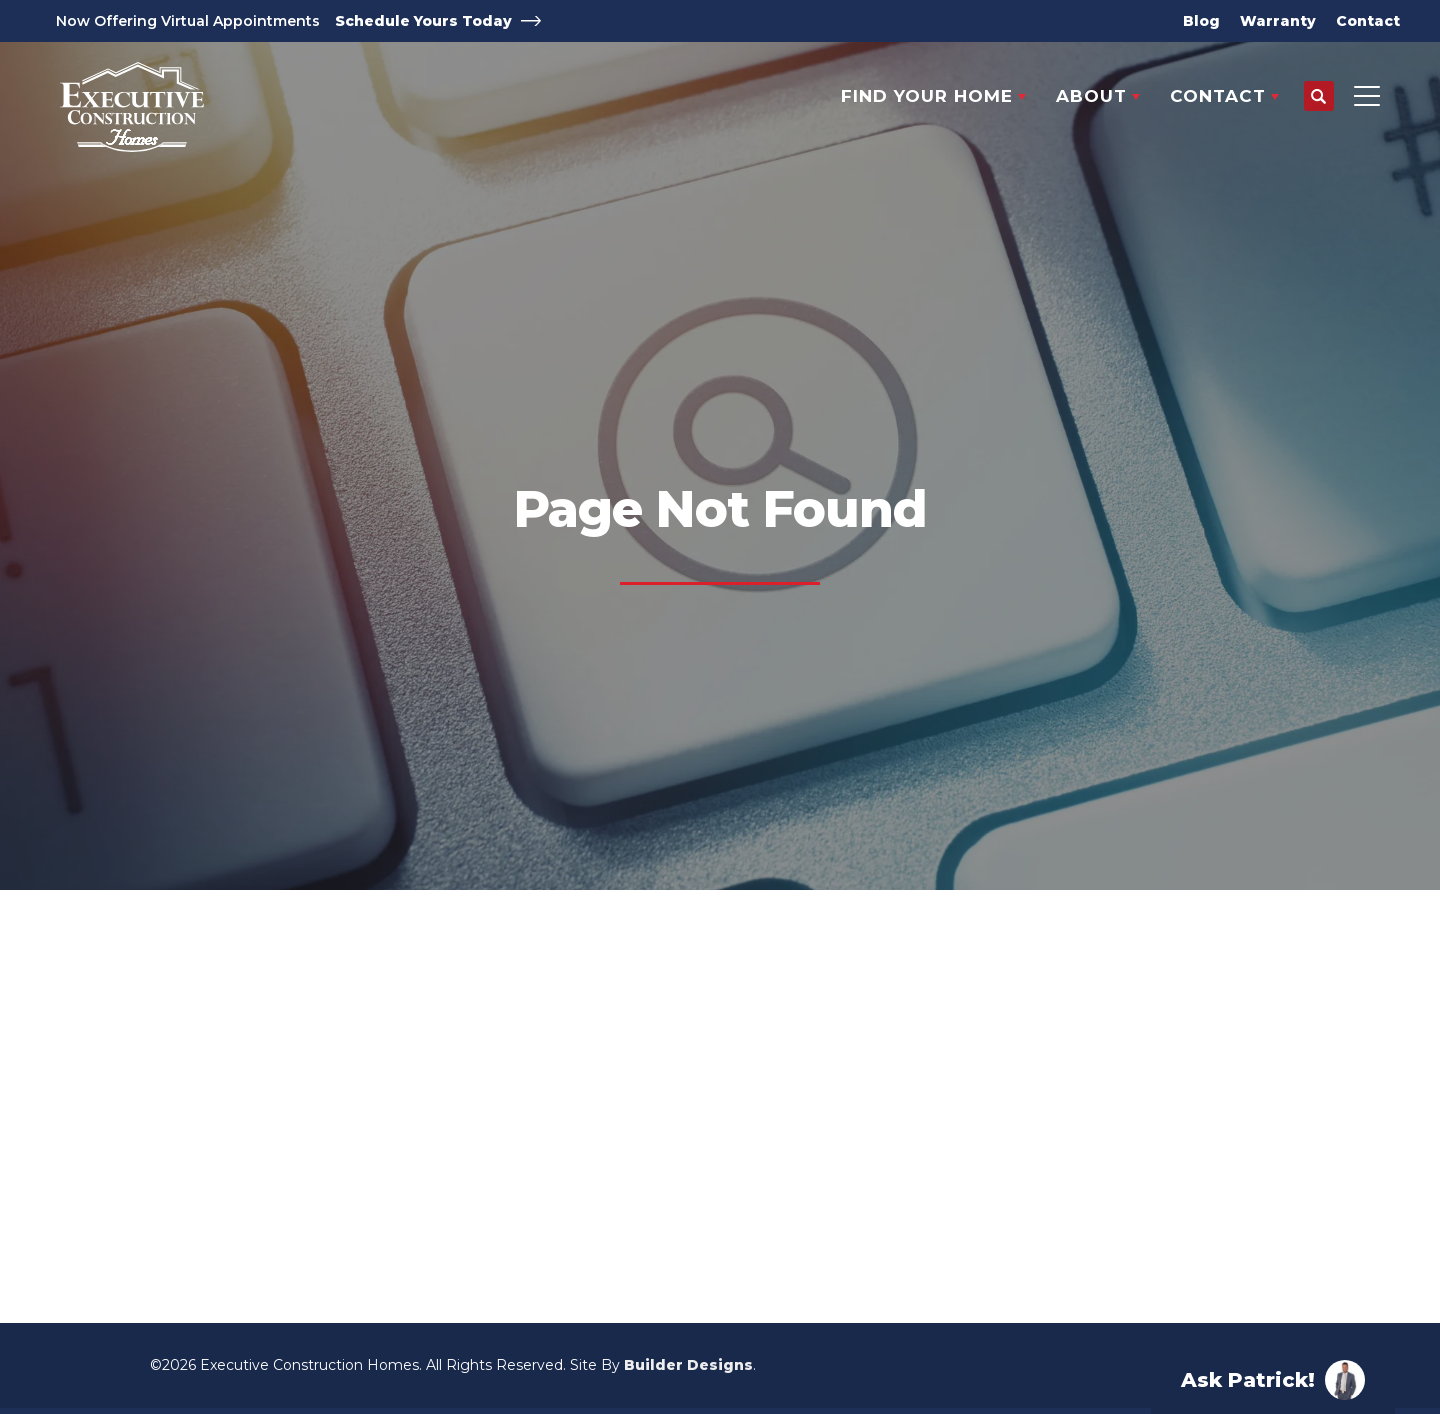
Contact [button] (1218, 96)
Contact (1368, 21)
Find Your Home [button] (927, 96)
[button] (1319, 97)
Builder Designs (688, 1365)
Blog (1201, 21)
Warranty (1278, 21)
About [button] (1091, 96)
